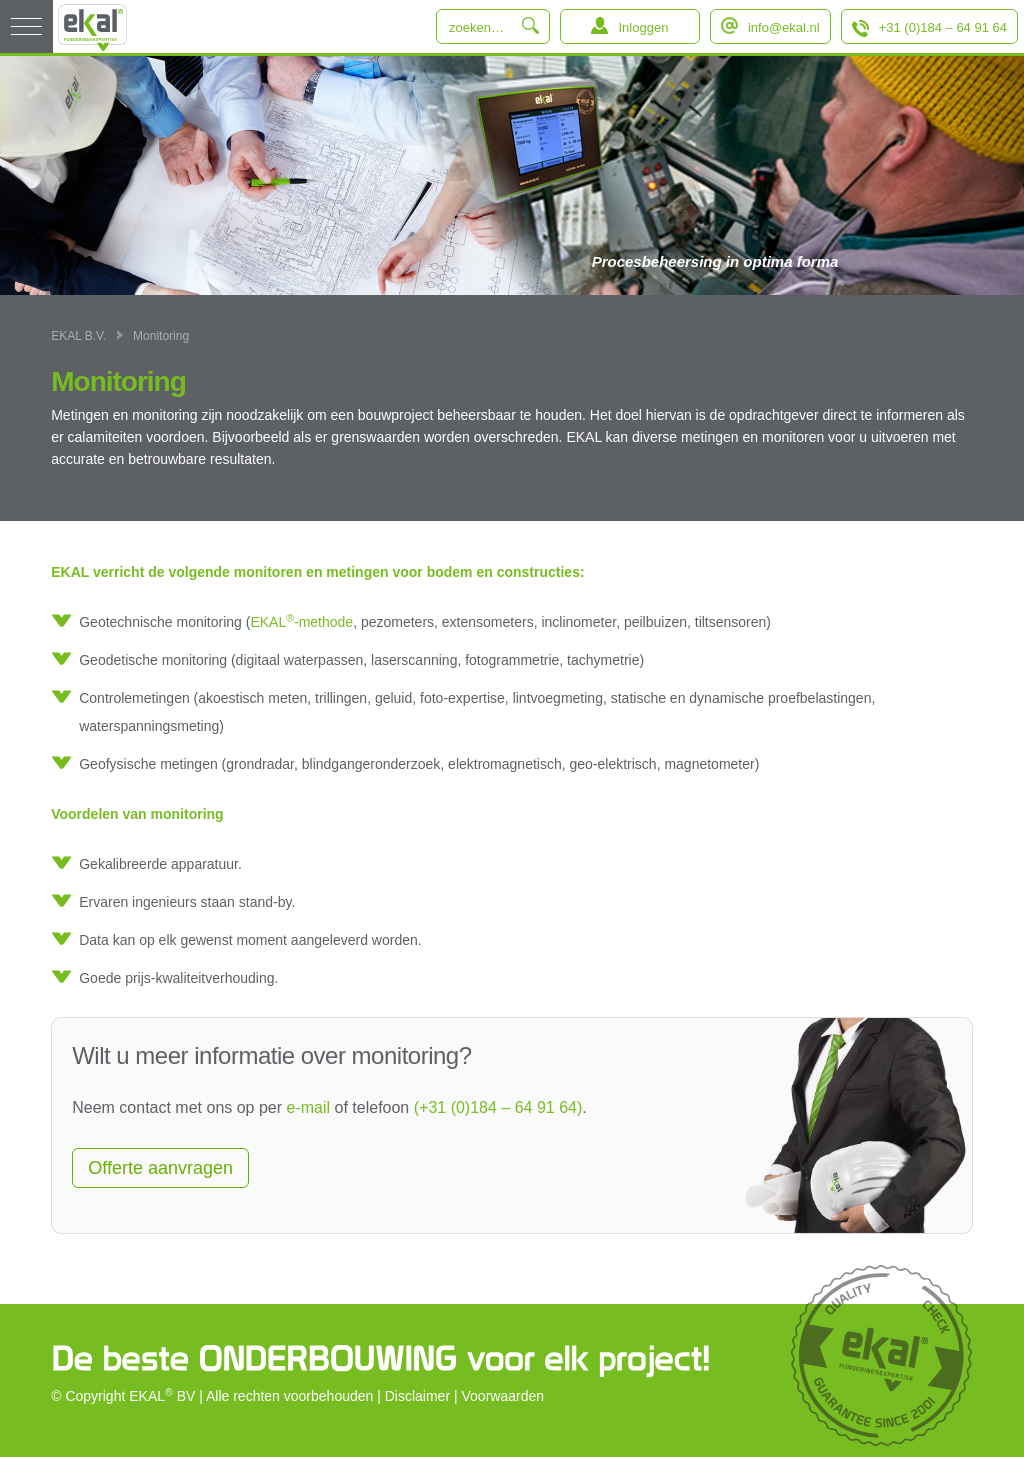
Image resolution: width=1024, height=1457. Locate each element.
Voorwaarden (503, 1396)
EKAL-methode (301, 621)
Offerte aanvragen (160, 1168)
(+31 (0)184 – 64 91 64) (498, 1107)
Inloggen (643, 27)
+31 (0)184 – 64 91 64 (943, 27)
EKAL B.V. (78, 336)
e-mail (309, 1107)
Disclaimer (417, 1396)
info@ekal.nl (784, 27)
